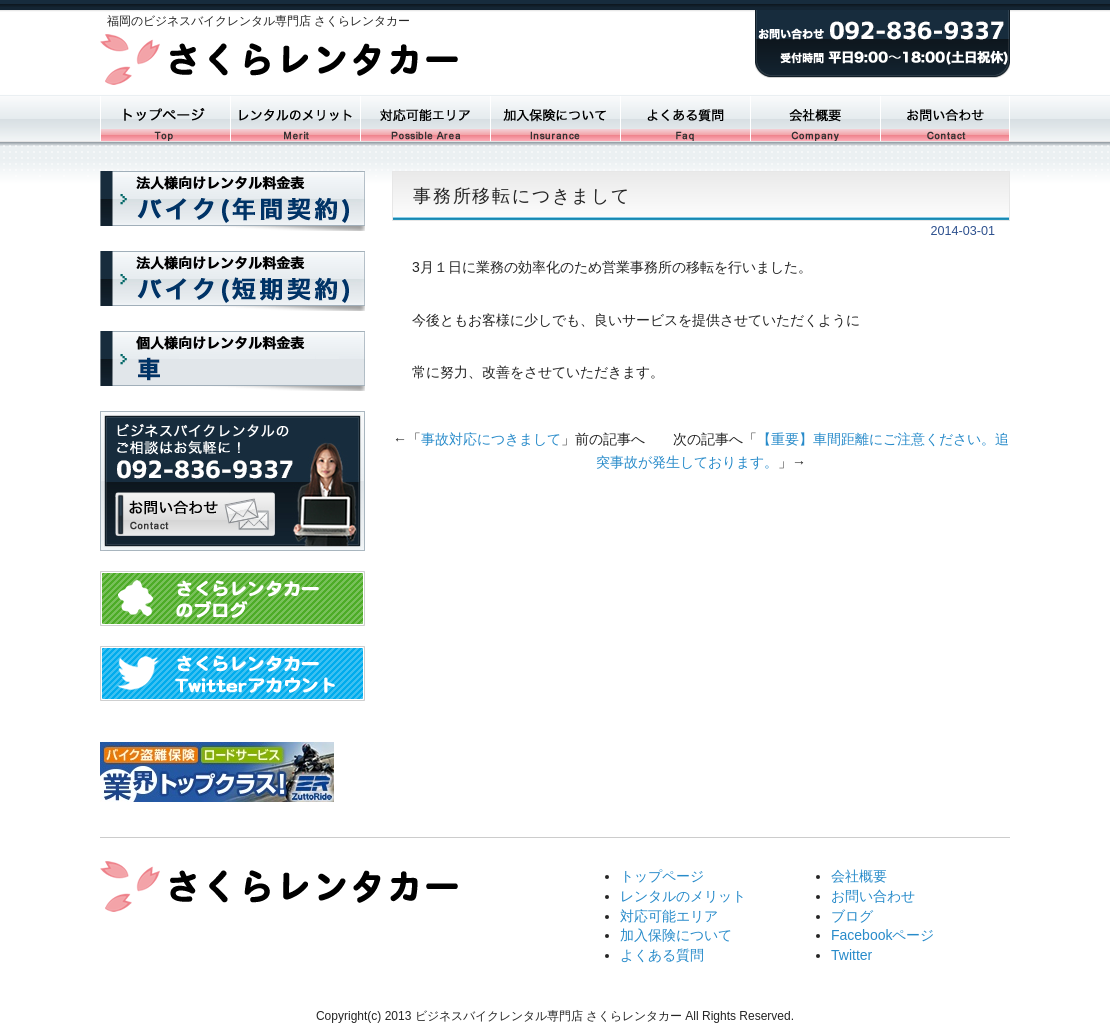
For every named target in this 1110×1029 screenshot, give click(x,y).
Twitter (851, 955)
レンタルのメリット (683, 896)
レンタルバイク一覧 (295, 118)
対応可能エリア (425, 118)
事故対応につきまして (491, 439)
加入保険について (555, 118)
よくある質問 (685, 118)
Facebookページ (882, 935)
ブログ (852, 916)
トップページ (165, 118)
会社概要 (815, 118)
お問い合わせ (945, 118)
